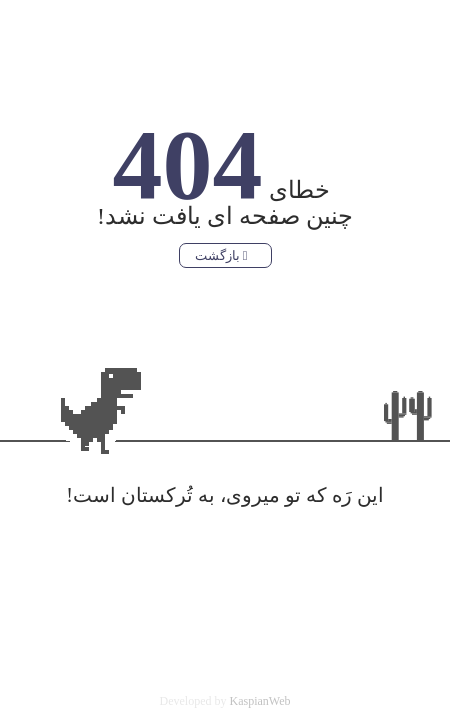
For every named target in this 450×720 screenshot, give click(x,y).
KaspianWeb (259, 701)
